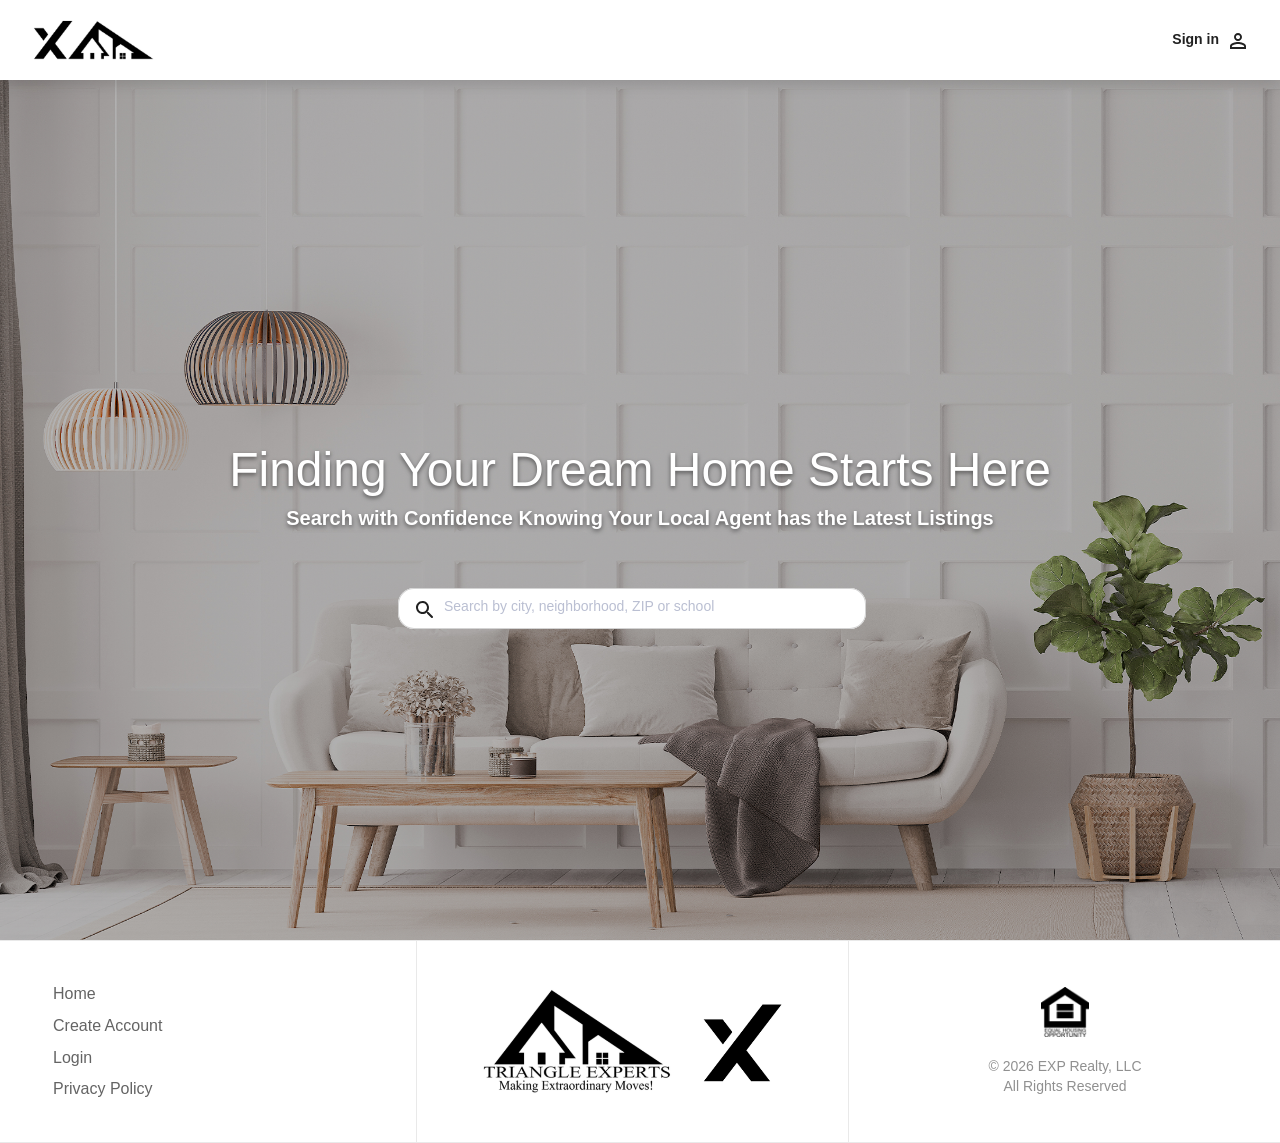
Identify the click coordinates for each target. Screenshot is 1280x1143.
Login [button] (72, 1057)
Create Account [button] (107, 1025)
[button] (107, 1063)
